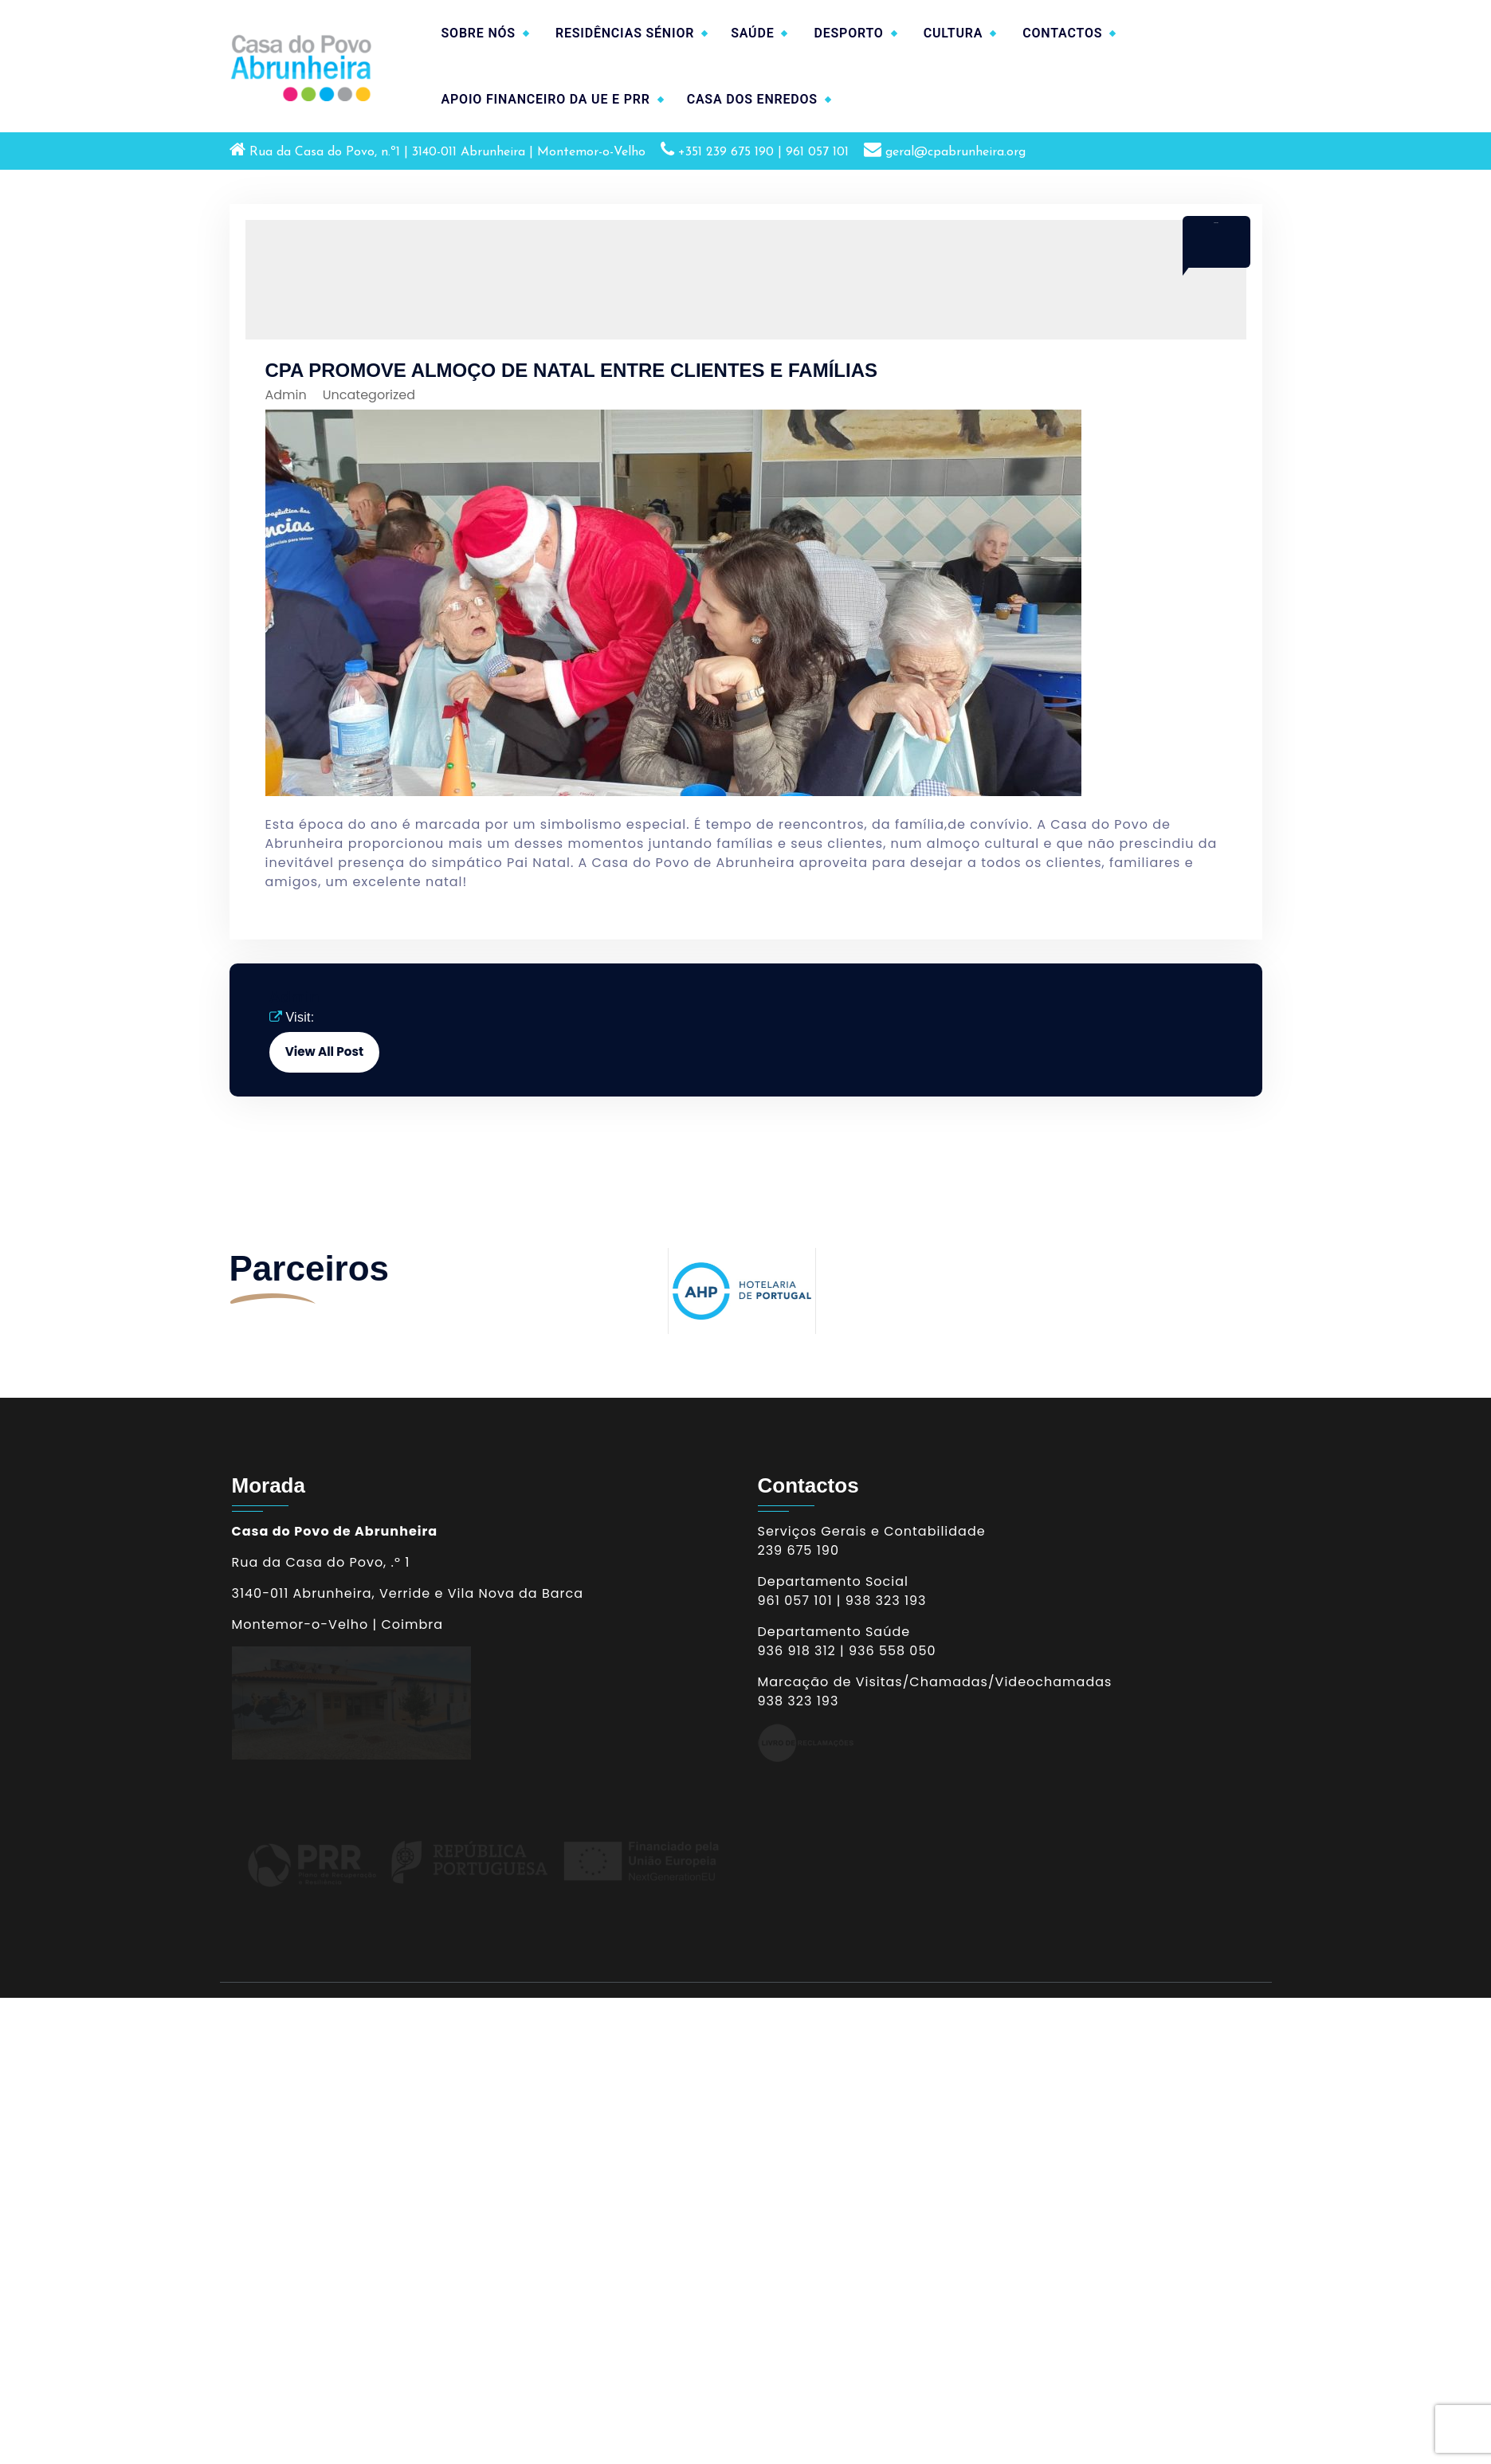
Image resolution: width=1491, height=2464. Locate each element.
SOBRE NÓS (478, 33)
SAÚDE (752, 33)
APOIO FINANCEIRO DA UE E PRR (545, 99)
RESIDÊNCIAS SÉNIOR (624, 33)
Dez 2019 (1216, 222)
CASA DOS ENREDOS (752, 99)
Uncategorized (369, 395)
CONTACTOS (1062, 33)
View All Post (324, 1051)
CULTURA (953, 33)
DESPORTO (848, 33)
